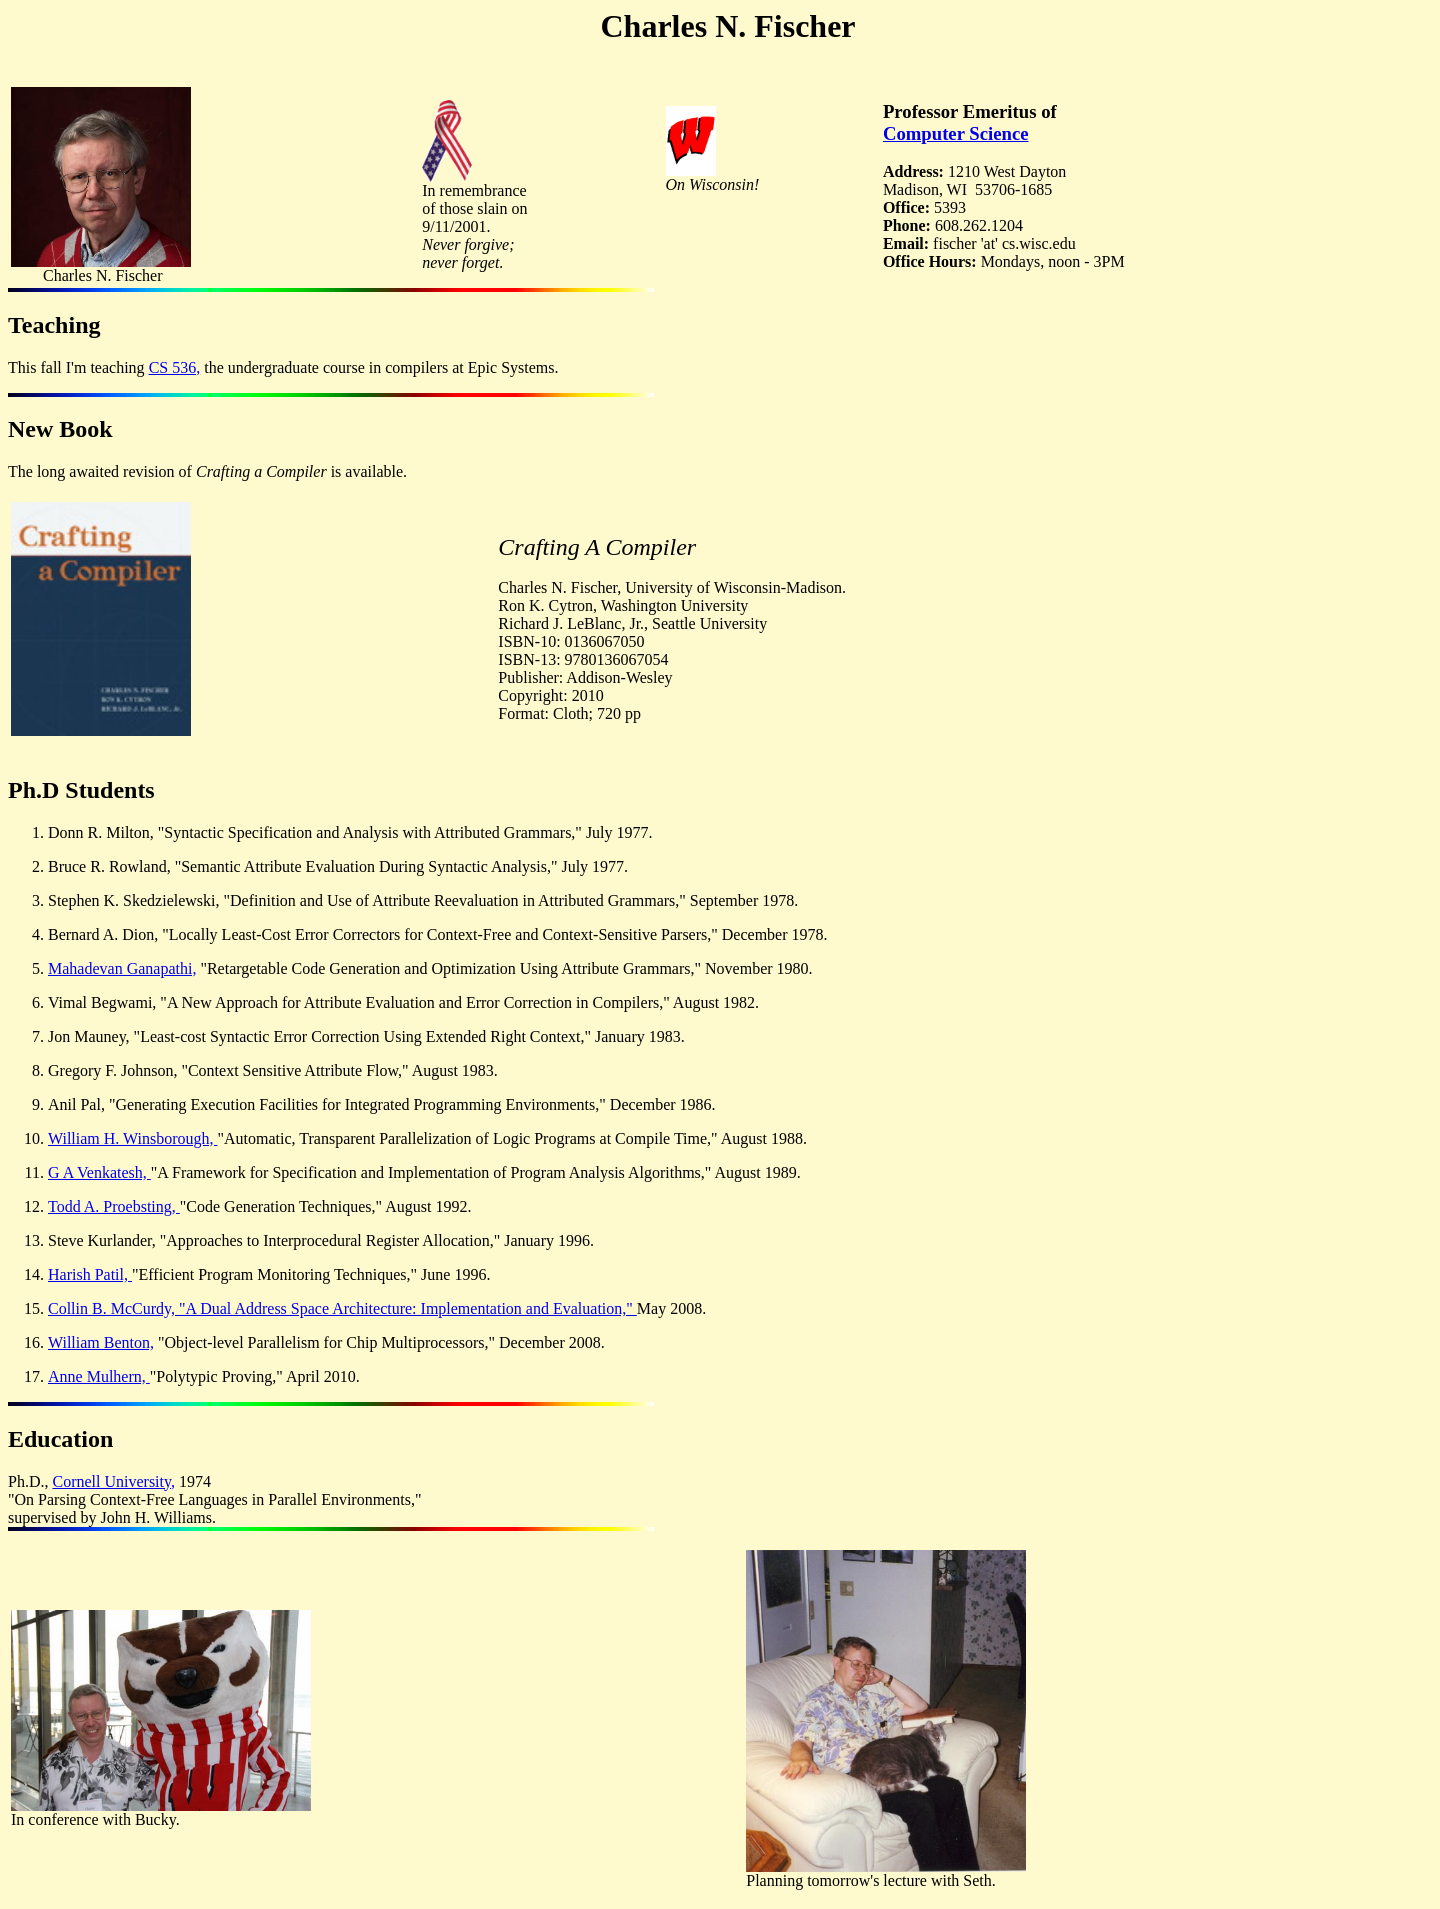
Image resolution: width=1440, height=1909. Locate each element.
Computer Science (956, 133)
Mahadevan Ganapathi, (122, 968)
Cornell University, (113, 1481)
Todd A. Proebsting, (114, 1206)
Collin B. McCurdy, (113, 1308)
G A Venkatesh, (99, 1172)
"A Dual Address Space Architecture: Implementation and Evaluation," (408, 1308)
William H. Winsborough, (133, 1138)
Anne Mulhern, (99, 1376)
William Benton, (101, 1342)
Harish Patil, (90, 1274)
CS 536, (175, 367)
